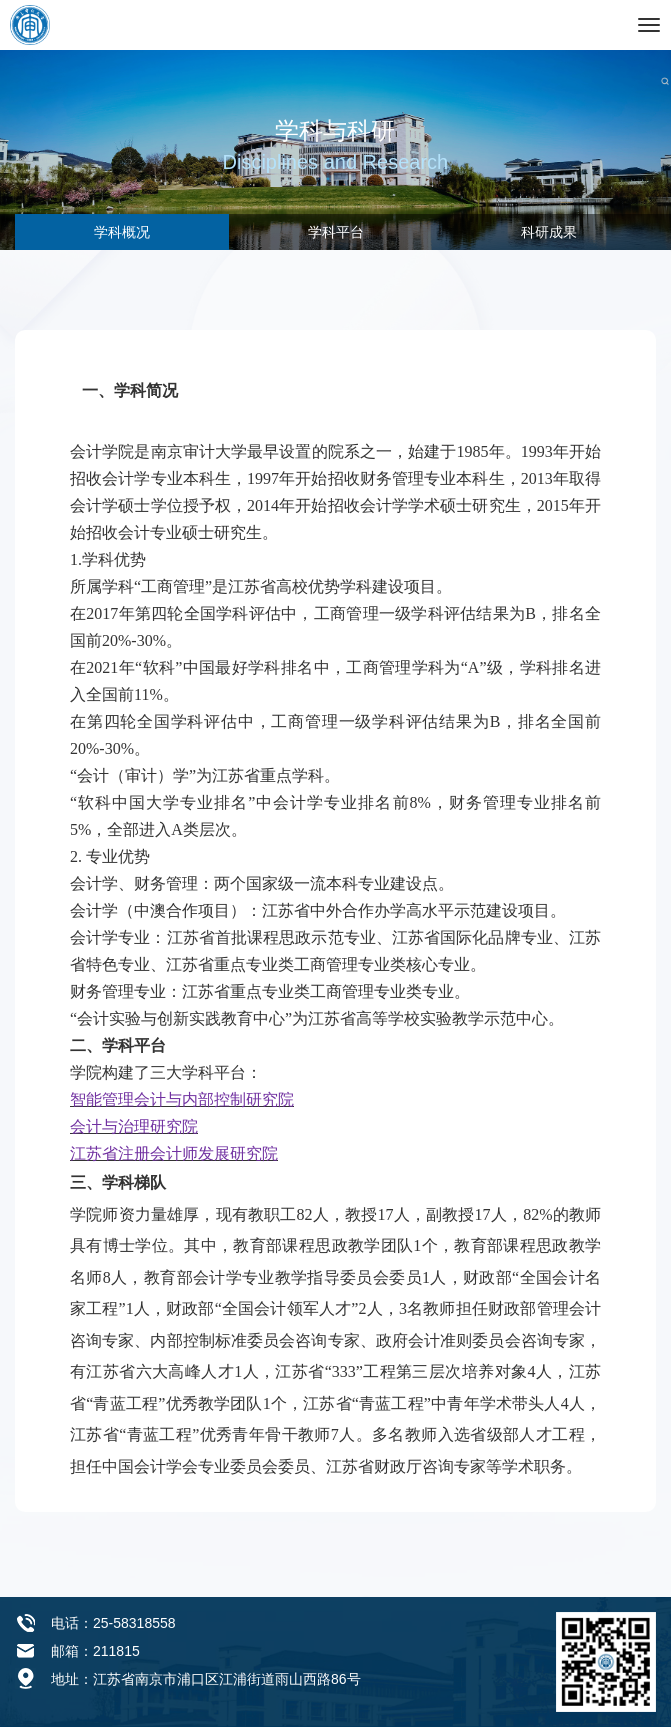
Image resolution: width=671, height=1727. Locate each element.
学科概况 (122, 232)
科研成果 (549, 232)
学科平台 (336, 232)
